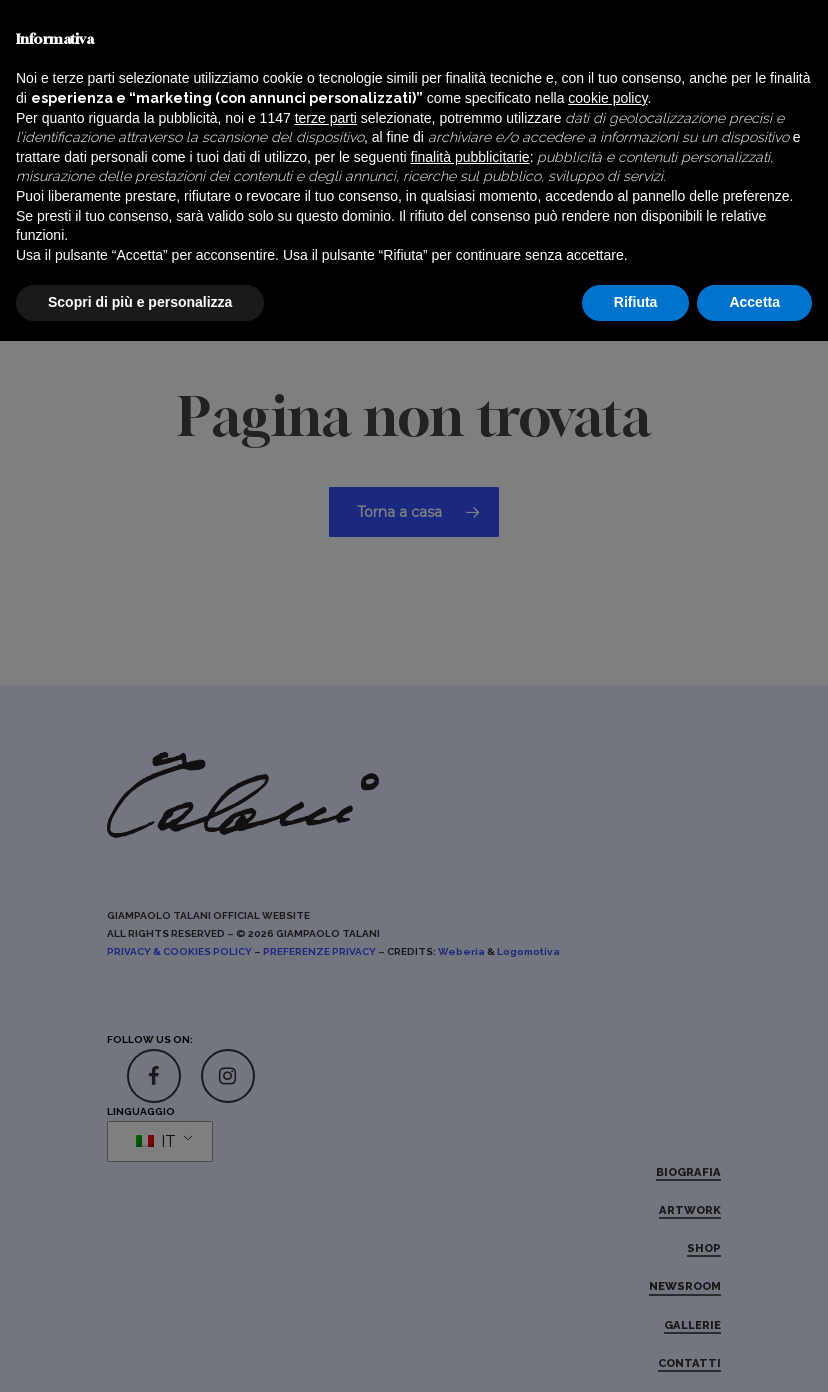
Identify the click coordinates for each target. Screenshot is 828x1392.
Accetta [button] (754, 1353)
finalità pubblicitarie (470, 1208)
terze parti (326, 1169)
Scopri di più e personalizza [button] (140, 1353)
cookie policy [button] (607, 1149)
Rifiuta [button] (636, 1353)
